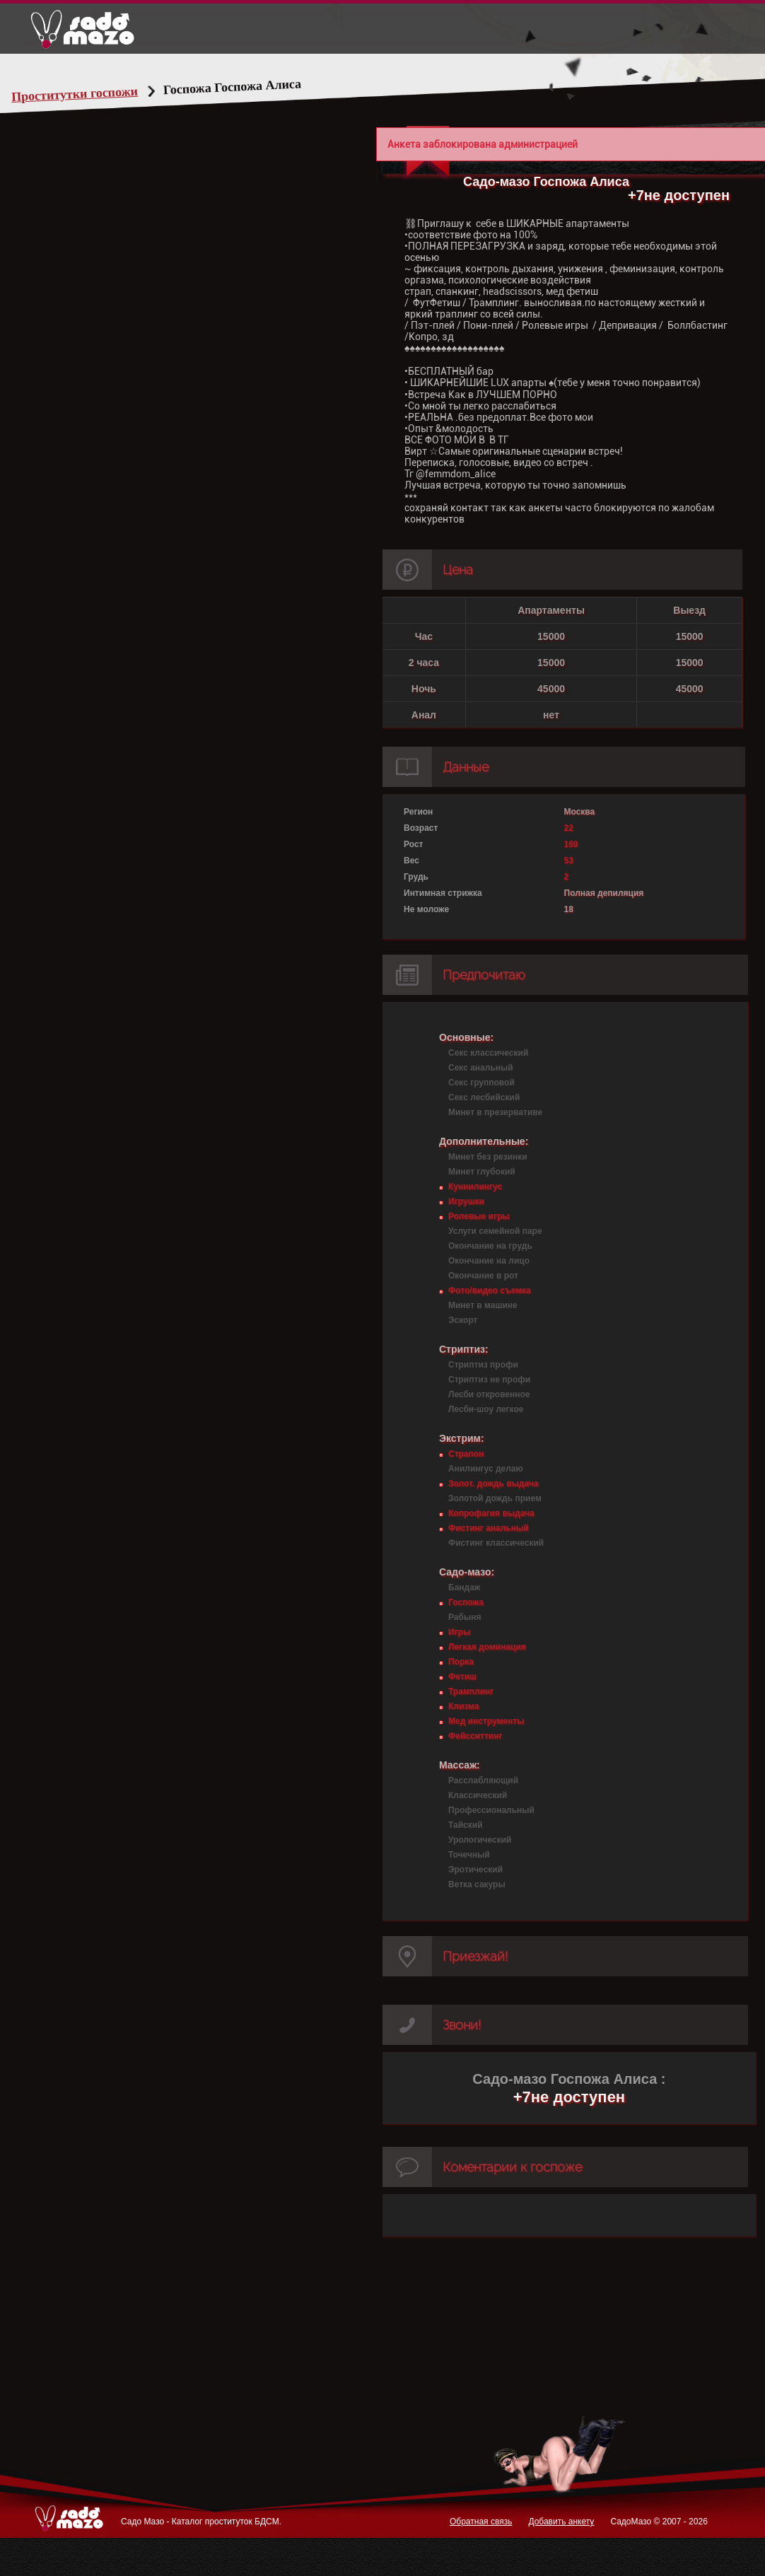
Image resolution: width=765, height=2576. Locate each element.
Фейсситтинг (475, 1736)
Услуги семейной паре (495, 1231)
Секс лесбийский (484, 1097)
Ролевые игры (478, 1216)
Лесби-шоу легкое (485, 1409)
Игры (459, 1632)
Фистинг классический (496, 1543)
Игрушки (466, 1201)
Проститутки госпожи (101, 94)
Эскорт (462, 1320)
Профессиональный (491, 1810)
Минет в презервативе (495, 1112)
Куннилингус (475, 1186)
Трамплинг (471, 1691)
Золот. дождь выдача (493, 1483)
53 (568, 861)
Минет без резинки (487, 1157)
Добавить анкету (561, 2522)
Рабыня (464, 1617)
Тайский (465, 1825)
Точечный (469, 1855)
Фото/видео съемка (489, 1290)
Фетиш (462, 1677)
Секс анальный (480, 1068)
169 (571, 844)
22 (568, 828)
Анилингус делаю (485, 1469)
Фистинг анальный (488, 1528)
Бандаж (464, 1587)
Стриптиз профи (483, 1365)
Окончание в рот (483, 1276)
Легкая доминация (487, 1647)
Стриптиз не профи (489, 1380)
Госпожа (466, 1602)
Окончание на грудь (490, 1246)
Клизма (463, 1706)
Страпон (466, 1454)
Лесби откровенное (489, 1394)
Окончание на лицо (489, 1261)
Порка (461, 1662)
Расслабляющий (483, 1780)
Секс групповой (481, 1083)
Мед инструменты (486, 1721)
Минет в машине (483, 1305)
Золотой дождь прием (495, 1498)
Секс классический (488, 1053)
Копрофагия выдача (491, 1513)
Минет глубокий (481, 1172)
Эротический (475, 1870)
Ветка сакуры (477, 1884)
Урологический (479, 1840)
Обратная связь (481, 2522)
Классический (477, 1795)
